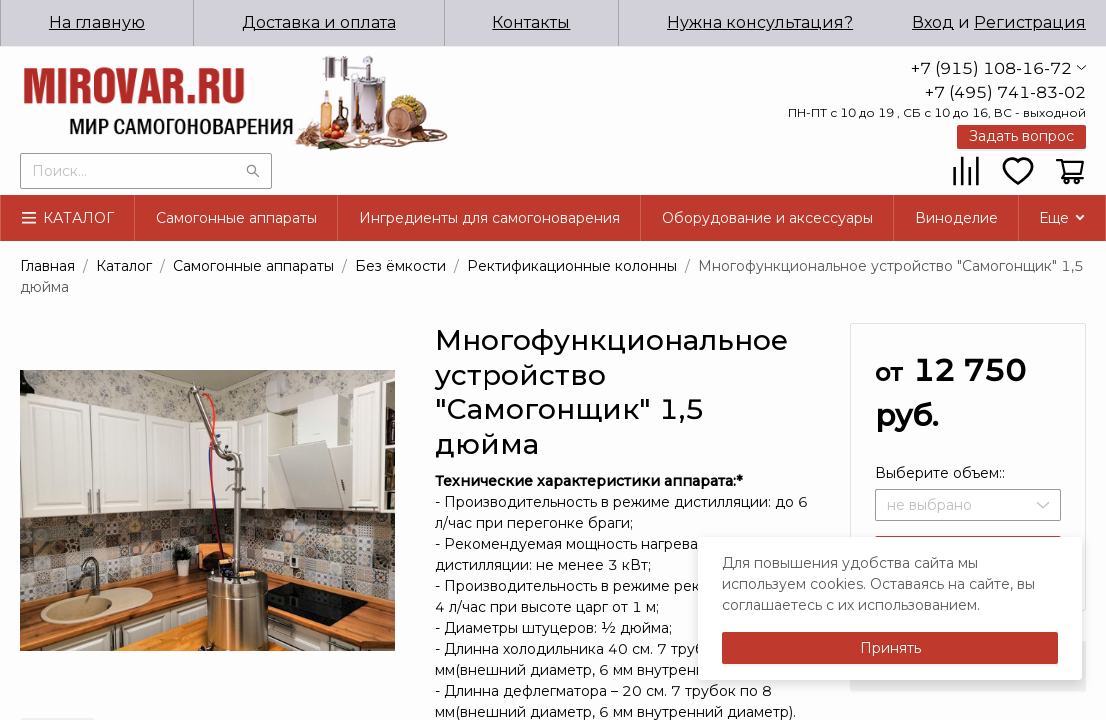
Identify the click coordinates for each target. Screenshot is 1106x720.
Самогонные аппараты (236, 218)
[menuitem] (307, 23)
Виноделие (956, 218)
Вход (933, 22)
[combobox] (146, 169)
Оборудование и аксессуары (767, 218)
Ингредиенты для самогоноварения (489, 218)
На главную (79, 22)
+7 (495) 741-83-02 (1005, 92)
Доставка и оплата (306, 22)
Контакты (524, 22)
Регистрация (1030, 22)
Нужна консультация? (758, 22)
